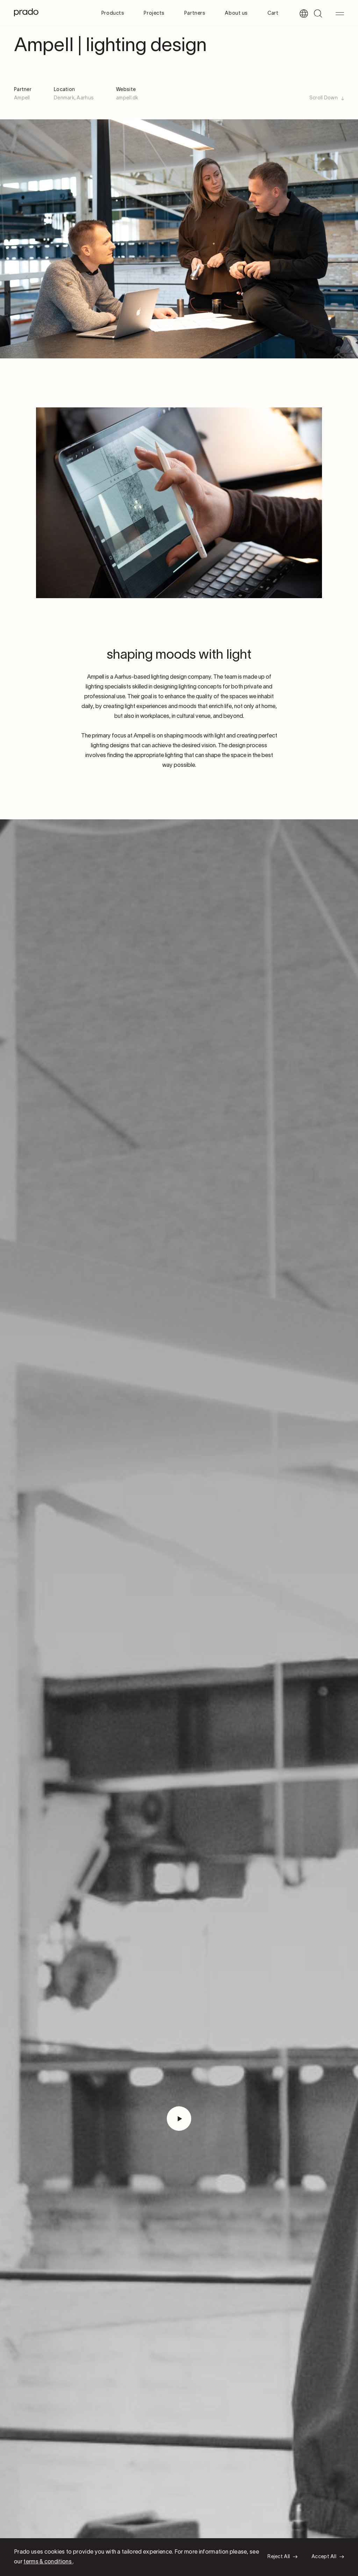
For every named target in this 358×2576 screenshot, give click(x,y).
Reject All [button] (278, 2557)
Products (112, 13)
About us (236, 13)
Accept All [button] (324, 2557)
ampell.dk (127, 98)
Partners (194, 13)
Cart (272, 13)
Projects (154, 13)
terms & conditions (48, 2562)
